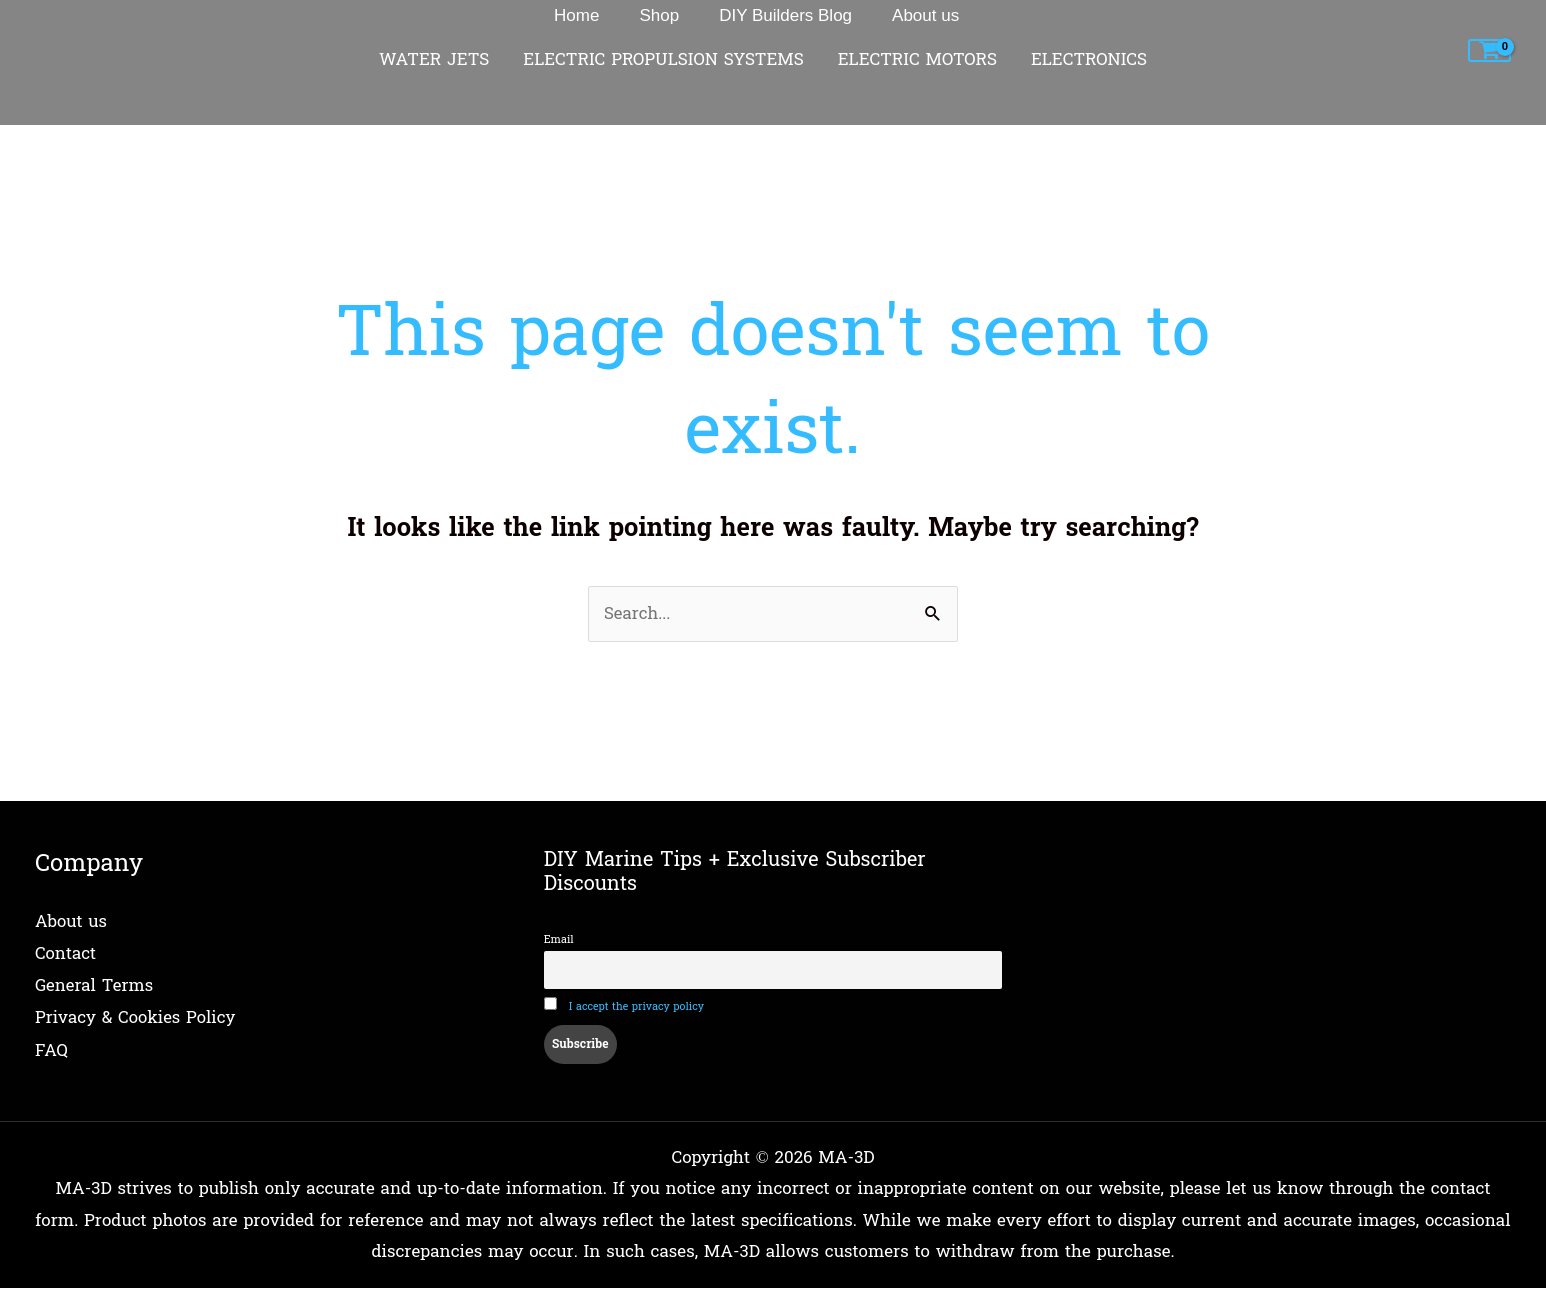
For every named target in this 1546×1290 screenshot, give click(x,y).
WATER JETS (434, 60)
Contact (66, 954)
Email (559, 940)
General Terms (94, 985)
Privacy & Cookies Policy (136, 1017)
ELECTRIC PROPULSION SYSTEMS (663, 60)
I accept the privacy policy (637, 1009)
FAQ (51, 1048)
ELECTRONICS (1089, 60)
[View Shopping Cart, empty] (1489, 50)
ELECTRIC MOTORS (917, 60)
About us (71, 922)
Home (59, 112)
